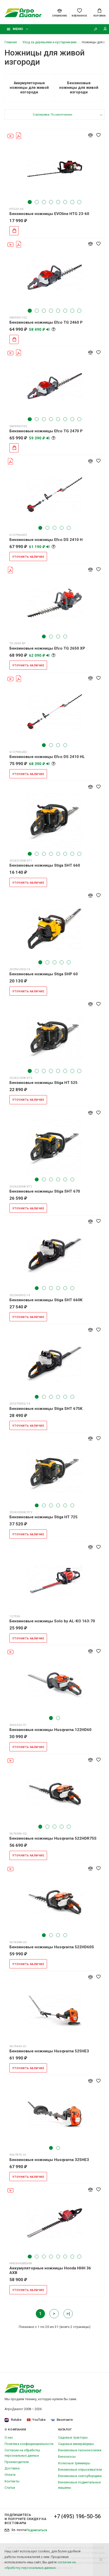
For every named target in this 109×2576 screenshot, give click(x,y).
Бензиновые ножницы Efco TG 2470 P (46, 431)
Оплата (10, 2475)
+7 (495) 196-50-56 (77, 2516)
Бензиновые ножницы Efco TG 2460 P (46, 322)
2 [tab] (37, 202)
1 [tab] (30, 202)
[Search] (95, 29)
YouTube (36, 2420)
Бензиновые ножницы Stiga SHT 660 (44, 865)
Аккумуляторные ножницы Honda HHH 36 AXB (50, 2270)
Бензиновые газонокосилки (79, 2450)
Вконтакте (62, 2420)
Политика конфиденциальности (29, 2444)
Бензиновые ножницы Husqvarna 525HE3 (49, 2051)
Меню (15, 29)
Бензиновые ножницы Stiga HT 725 (43, 1517)
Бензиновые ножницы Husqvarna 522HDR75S (53, 1838)
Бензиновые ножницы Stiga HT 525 (43, 1082)
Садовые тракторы (73, 2437)
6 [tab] (65, 202)
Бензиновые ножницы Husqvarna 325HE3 (49, 2159)
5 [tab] (58, 202)
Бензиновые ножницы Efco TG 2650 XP (47, 648)
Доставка (12, 2468)
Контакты (12, 2481)
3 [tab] (44, 202)
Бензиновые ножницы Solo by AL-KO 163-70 (52, 1621)
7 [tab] (72, 202)
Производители (17, 2462)
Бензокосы (67, 2456)
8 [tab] (79, 202)
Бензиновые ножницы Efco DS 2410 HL (47, 756)
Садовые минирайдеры (76, 2444)
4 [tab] (51, 202)
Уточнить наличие (28, 557)
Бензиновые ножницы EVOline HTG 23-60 (49, 213)
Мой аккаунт (105, 28)
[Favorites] (79, 12)
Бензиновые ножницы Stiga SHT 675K (46, 1408)
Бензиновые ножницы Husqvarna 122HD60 (50, 1729)
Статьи (10, 2487)
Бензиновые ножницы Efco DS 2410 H (46, 539)
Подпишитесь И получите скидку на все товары (25, 2519)
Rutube (13, 2420)
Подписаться (36, 2530)
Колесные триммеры (74, 2463)
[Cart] (99, 12)
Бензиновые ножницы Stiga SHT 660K (46, 1300)
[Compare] (59, 12)
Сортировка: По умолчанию (52, 114)
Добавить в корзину (13, 230)
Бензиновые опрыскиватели (80, 2469)
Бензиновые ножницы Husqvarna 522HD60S (51, 1947)
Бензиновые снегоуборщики (80, 2476)
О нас (9, 2437)
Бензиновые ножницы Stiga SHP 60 (43, 974)
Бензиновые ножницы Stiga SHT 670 (44, 1191)
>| (68, 2313)
